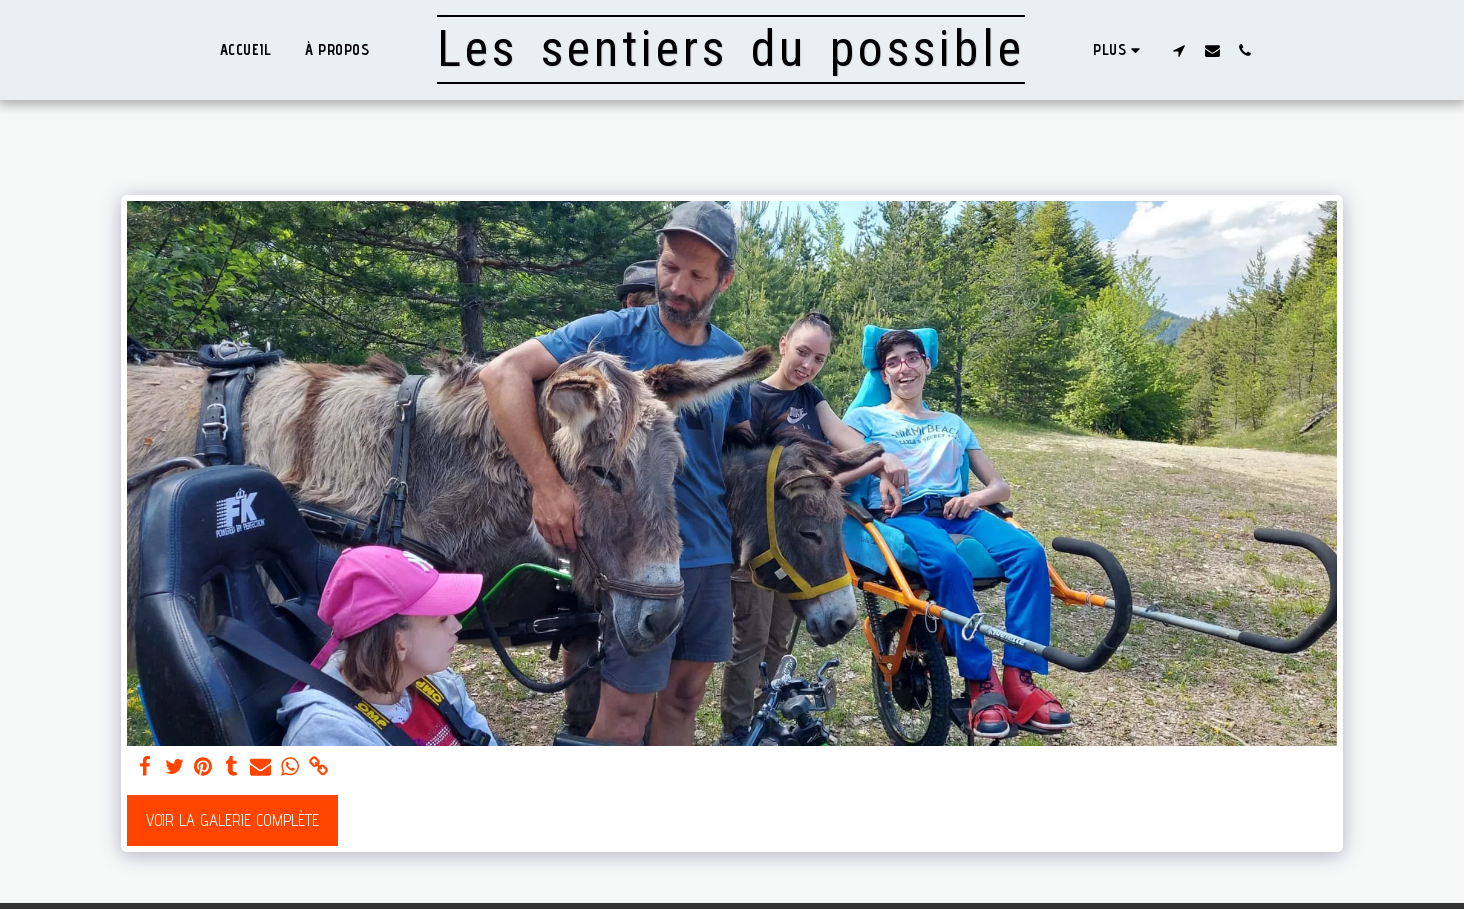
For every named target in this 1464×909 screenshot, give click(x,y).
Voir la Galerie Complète (232, 820)
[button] (1179, 50)
